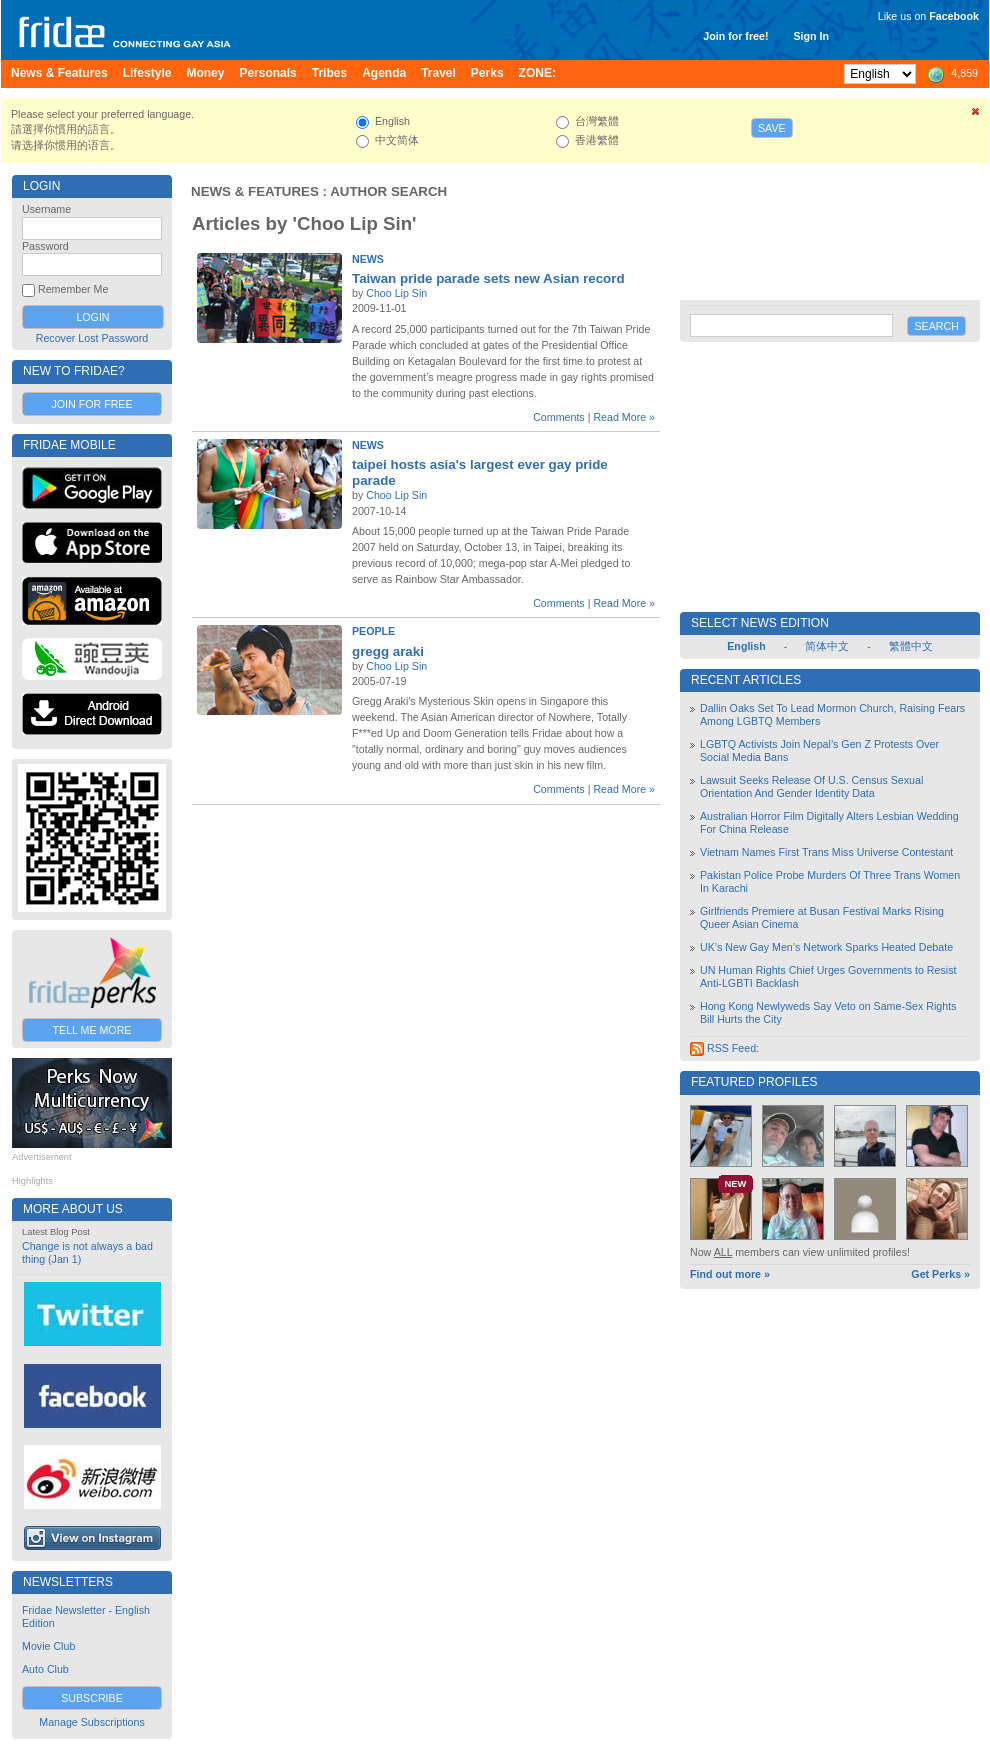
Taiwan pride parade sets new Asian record (488, 278)
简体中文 (827, 646)
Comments (559, 417)
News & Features (255, 191)
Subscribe (92, 1698)
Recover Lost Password (92, 338)
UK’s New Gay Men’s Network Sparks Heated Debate (826, 947)
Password (45, 246)
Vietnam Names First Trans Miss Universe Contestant (826, 852)
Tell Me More (92, 1030)
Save (772, 128)
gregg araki (388, 651)
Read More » (624, 417)
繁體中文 (911, 646)
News (368, 259)
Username (46, 209)
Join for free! (735, 36)
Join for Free (91, 404)
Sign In (811, 36)
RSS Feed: (724, 1048)
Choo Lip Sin (396, 293)
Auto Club (45, 1669)
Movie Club (48, 1646)
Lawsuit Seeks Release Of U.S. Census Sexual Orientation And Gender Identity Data (811, 786)
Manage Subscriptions (91, 1722)
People (373, 631)
